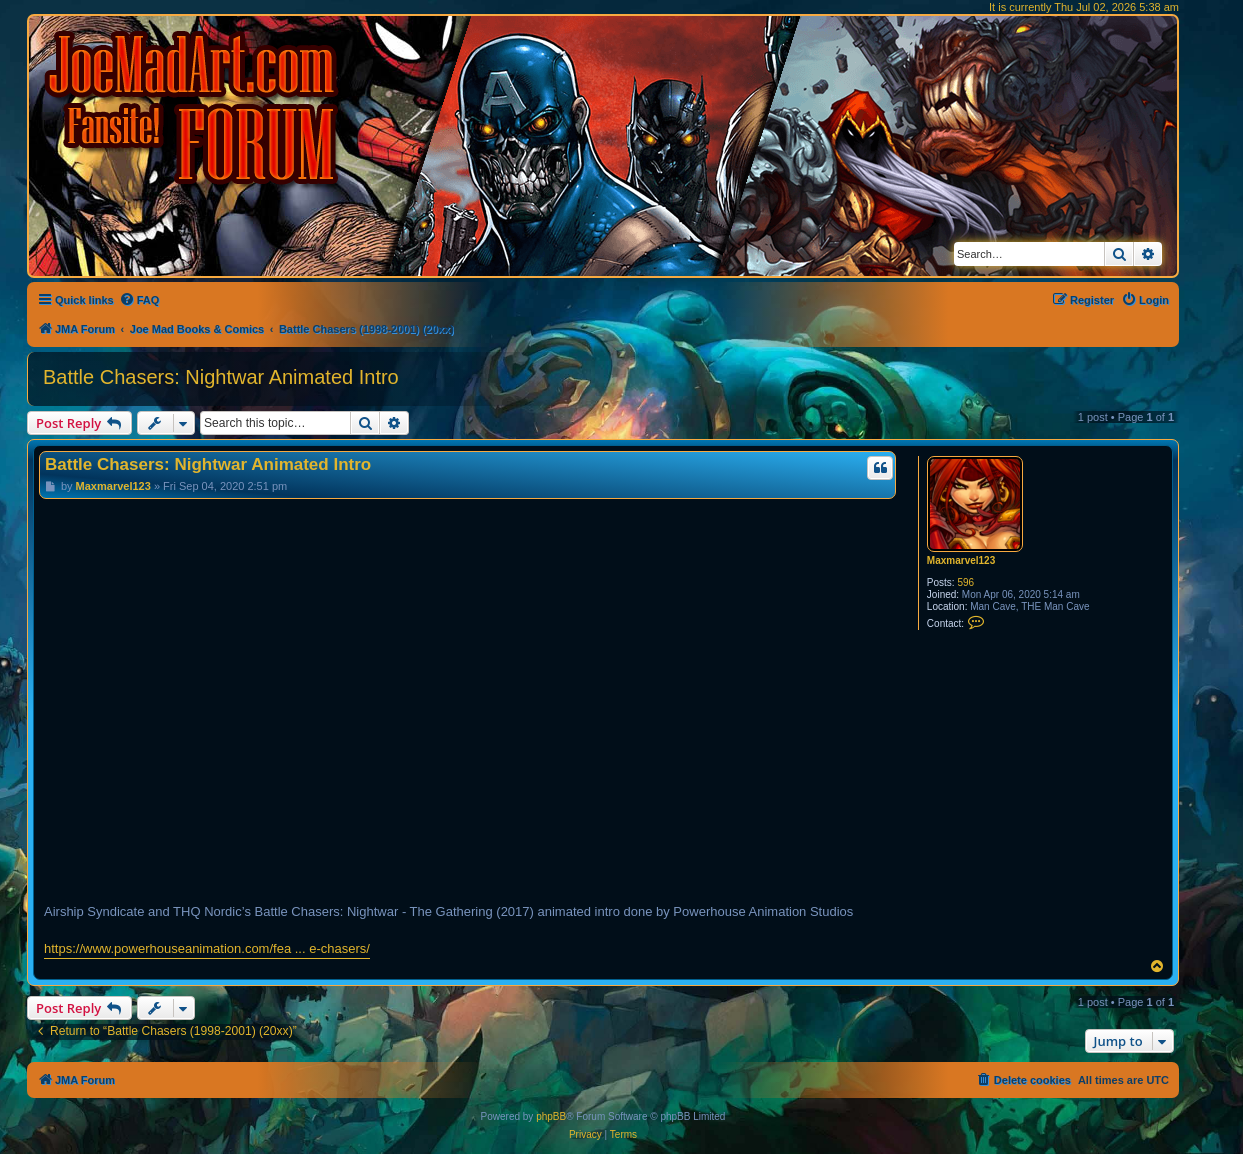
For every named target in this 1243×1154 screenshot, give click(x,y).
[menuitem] (139, 300)
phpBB (551, 1116)
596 (965, 582)
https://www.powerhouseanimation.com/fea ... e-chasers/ (207, 948)
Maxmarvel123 (961, 560)
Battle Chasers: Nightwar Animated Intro (221, 377)
